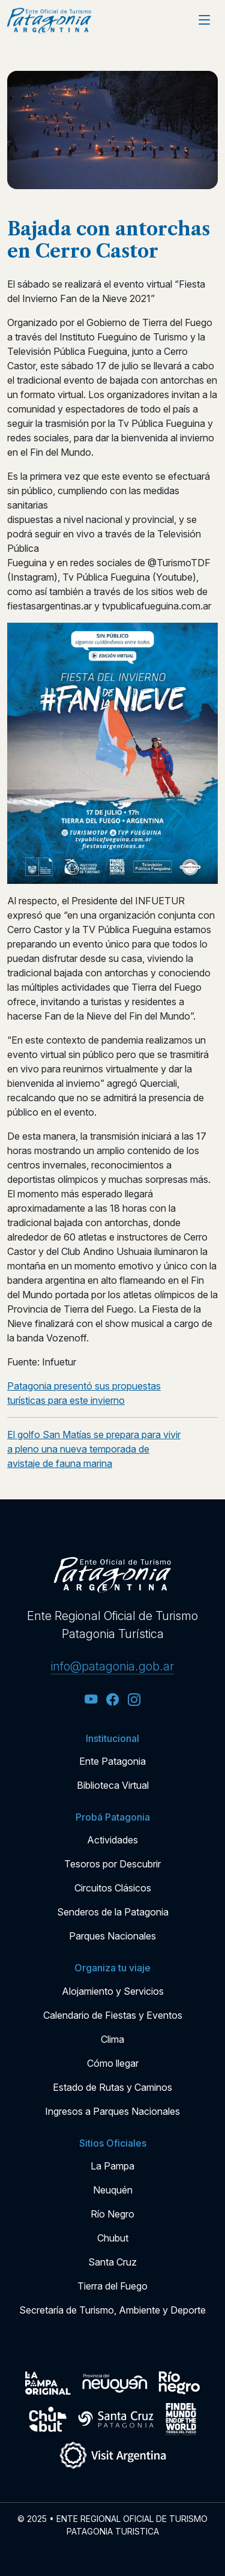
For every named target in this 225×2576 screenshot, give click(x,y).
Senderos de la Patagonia (113, 1912)
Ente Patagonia (112, 1761)
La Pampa (112, 2166)
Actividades (112, 1840)
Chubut (112, 2238)
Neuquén (113, 2190)
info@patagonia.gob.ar (112, 1666)
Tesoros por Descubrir (112, 1864)
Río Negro (112, 2214)
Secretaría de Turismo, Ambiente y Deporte (112, 2310)
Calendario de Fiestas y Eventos (112, 2015)
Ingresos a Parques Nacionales (112, 2111)
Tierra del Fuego (112, 2286)
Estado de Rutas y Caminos (112, 2087)
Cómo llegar (113, 2063)
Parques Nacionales (112, 1936)
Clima (112, 2039)
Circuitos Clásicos (112, 1888)
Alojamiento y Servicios (113, 1991)
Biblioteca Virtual (113, 1785)
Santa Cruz (112, 2262)
